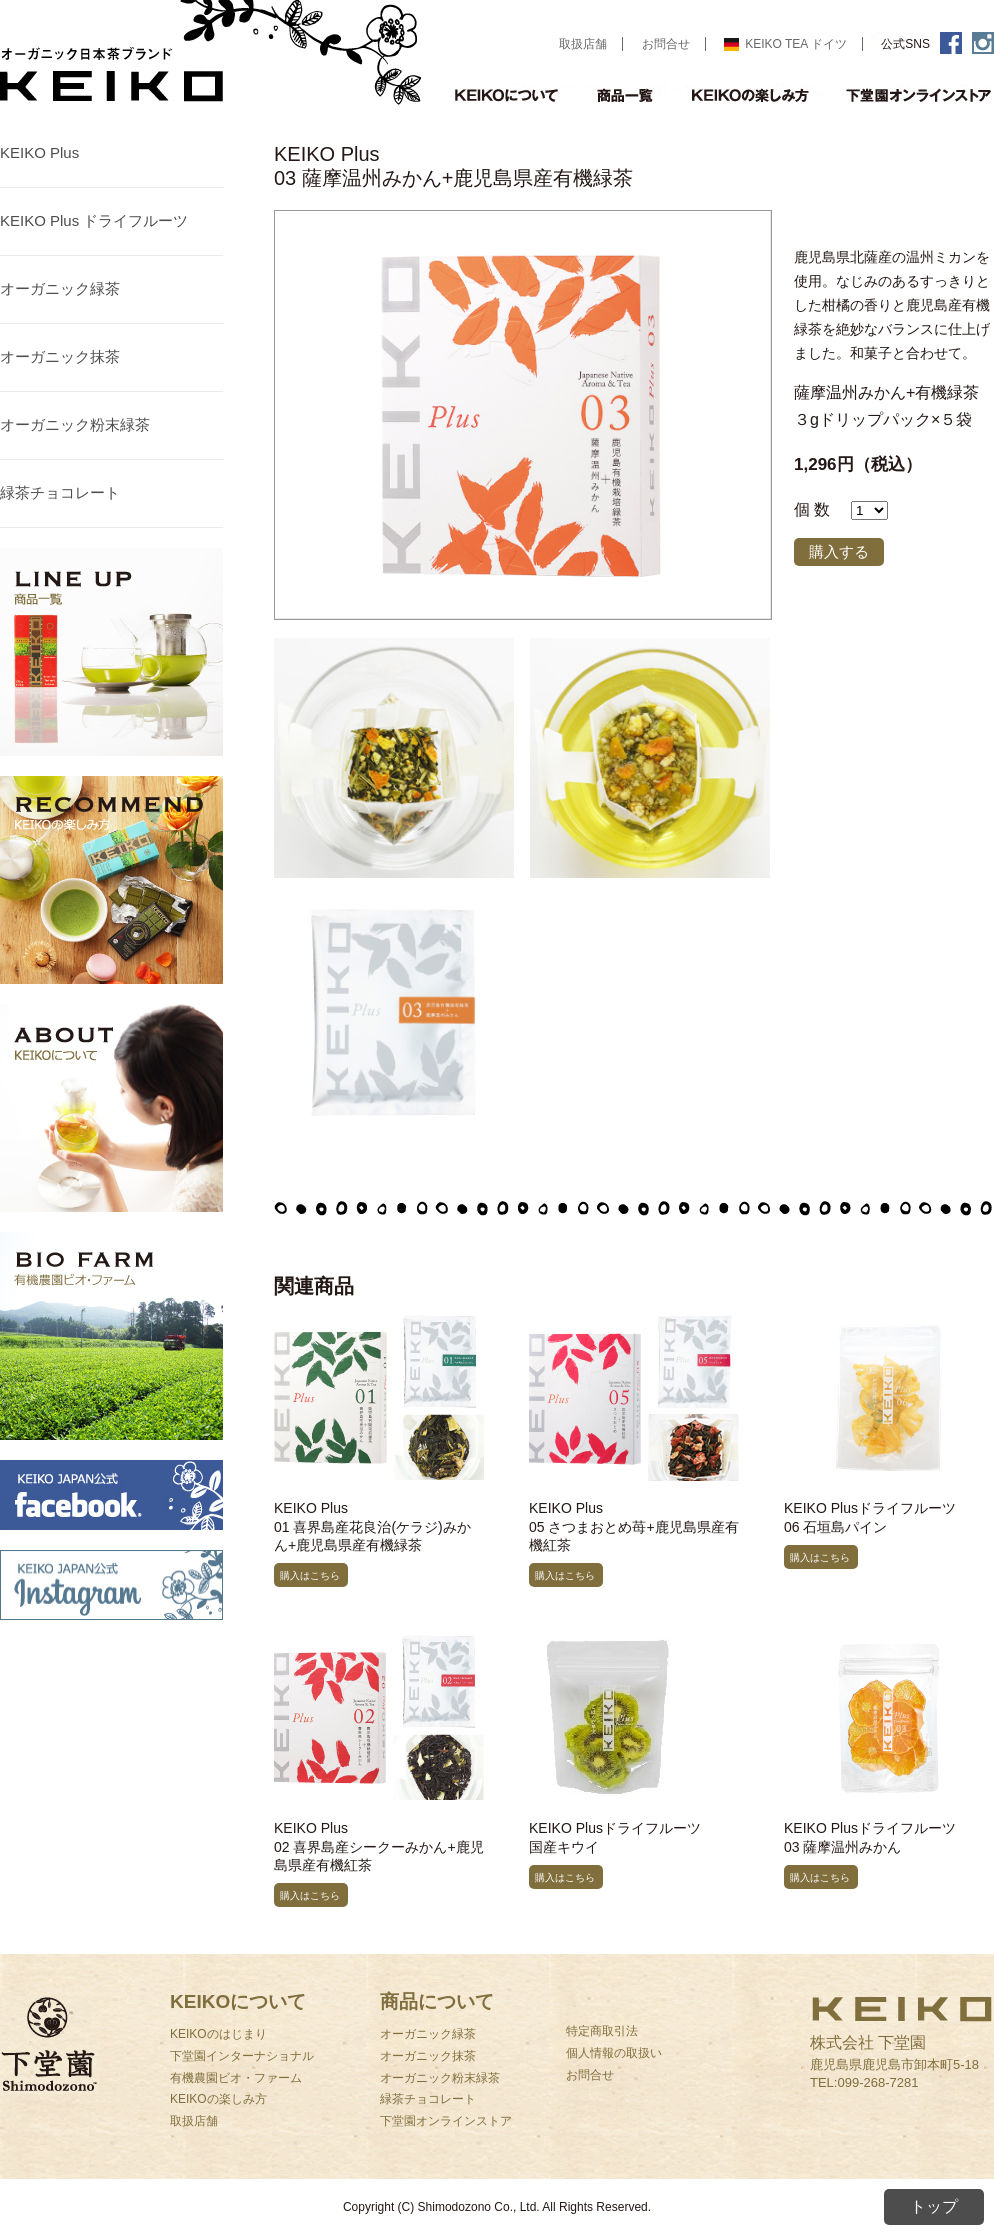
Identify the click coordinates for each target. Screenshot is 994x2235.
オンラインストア (912, 94)
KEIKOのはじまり (218, 2034)
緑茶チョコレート (60, 492)
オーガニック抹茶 (60, 356)
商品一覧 (626, 94)
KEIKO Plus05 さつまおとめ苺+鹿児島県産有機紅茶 (634, 1526)
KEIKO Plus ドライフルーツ (94, 220)
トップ (934, 2206)
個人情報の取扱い (614, 2053)
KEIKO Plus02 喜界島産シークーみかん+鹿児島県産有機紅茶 (379, 1846)
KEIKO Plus (39, 152)
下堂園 (85, 2069)
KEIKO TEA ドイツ (785, 44)
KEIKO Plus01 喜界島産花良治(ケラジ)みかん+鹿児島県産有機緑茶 (372, 1526)
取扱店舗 (583, 44)
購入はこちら (310, 1575)
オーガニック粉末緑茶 (75, 424)
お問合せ (666, 44)
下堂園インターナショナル (242, 2056)
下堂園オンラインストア (446, 2121)
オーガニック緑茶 (60, 288)
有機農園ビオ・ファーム (236, 2078)
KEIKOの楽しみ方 (752, 94)
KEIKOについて (506, 94)
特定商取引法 (602, 2031)
